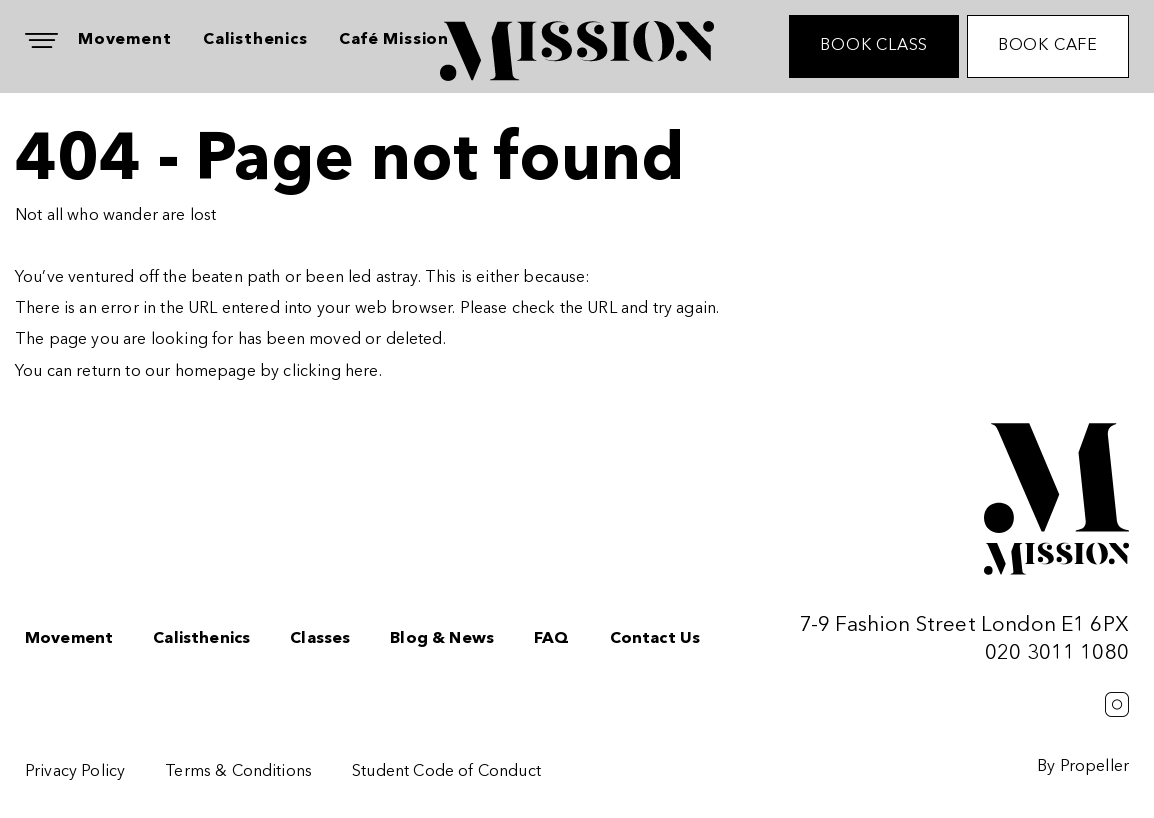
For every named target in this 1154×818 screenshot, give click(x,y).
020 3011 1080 (1057, 653)
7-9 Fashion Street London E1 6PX (964, 625)
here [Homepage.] (362, 372)
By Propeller (1083, 767)
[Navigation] (41, 40)
